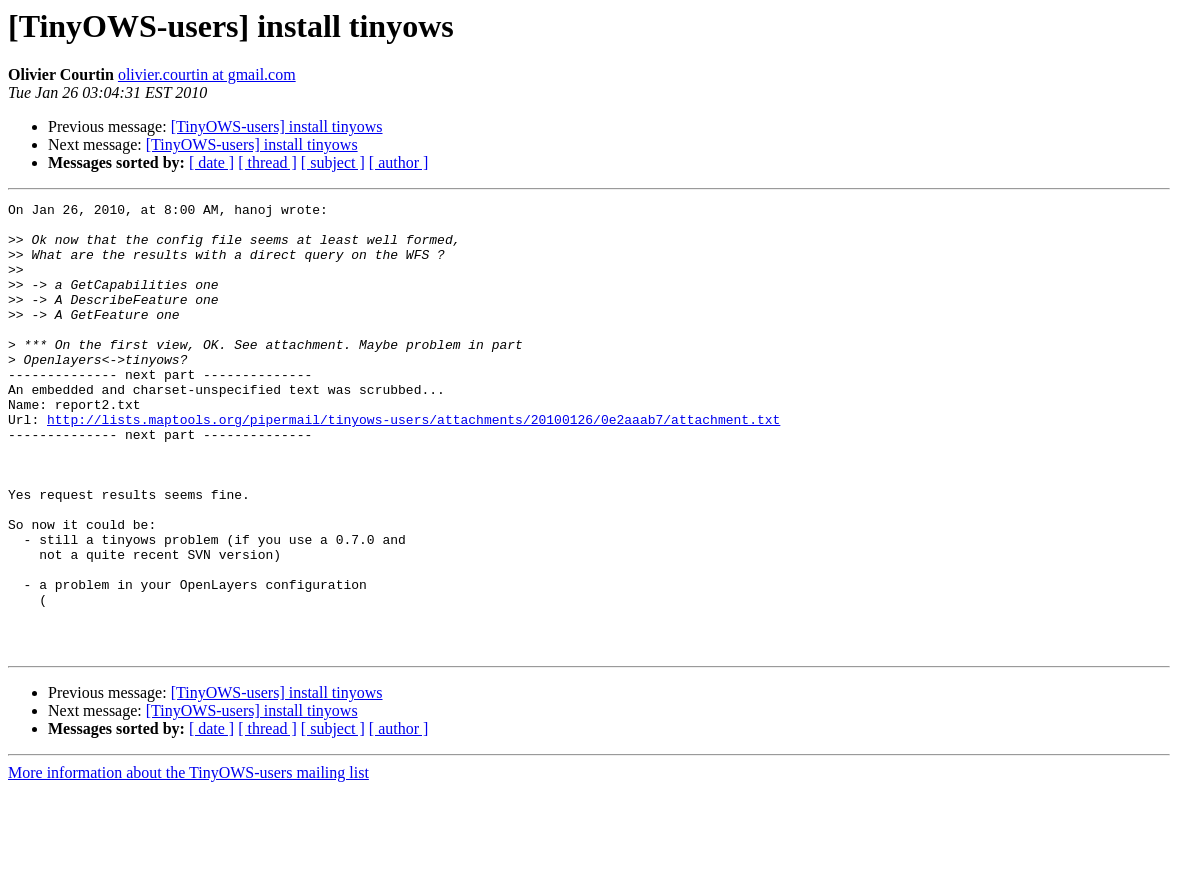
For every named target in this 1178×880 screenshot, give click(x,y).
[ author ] (399, 162)
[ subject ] (333, 162)
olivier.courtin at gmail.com (207, 74)
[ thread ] (267, 162)
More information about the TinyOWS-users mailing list (188, 862)
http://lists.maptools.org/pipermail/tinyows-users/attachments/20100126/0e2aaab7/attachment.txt (413, 464)
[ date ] (211, 162)
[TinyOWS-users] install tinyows (277, 126)
